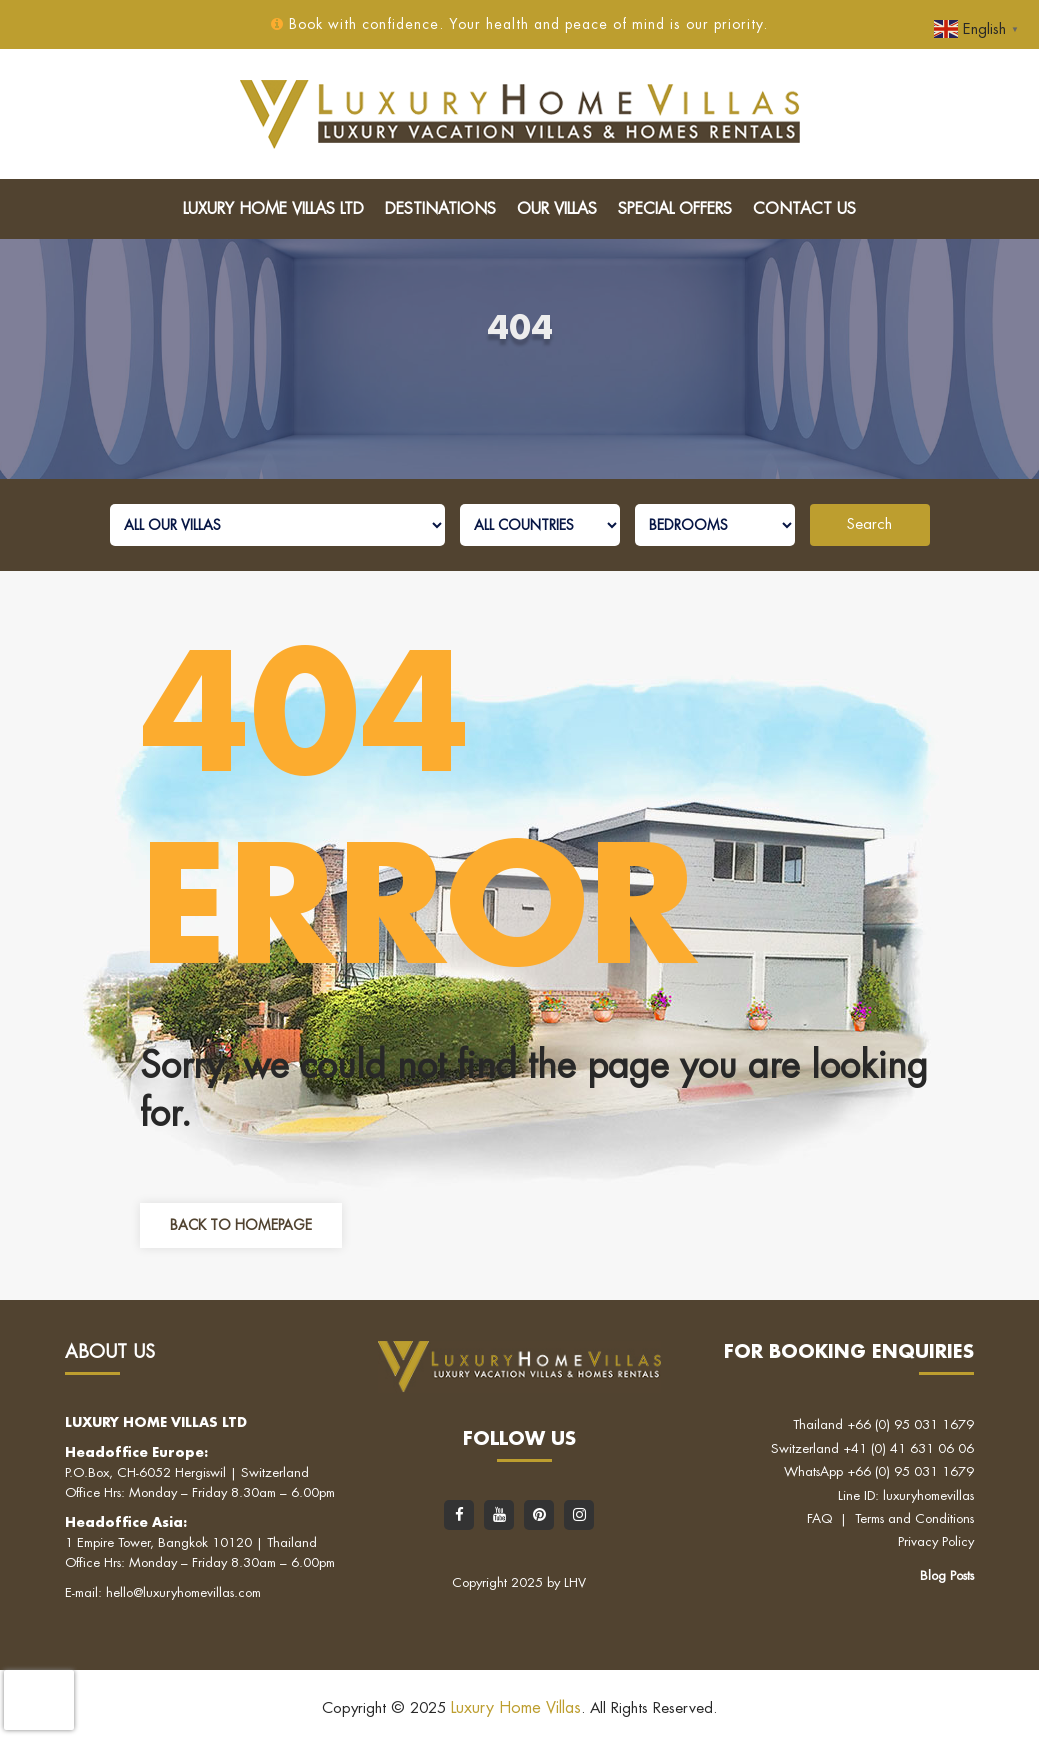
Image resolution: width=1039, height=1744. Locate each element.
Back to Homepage (241, 1225)
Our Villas (557, 209)
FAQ (819, 1518)
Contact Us (804, 209)
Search (869, 524)
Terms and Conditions (914, 1518)
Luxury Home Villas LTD (273, 209)
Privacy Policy (936, 1541)
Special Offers (675, 209)
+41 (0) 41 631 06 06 (908, 1448)
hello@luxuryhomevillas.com (183, 1592)
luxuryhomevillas (928, 1495)
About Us (110, 1352)
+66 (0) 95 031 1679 (910, 1424)
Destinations (440, 209)
